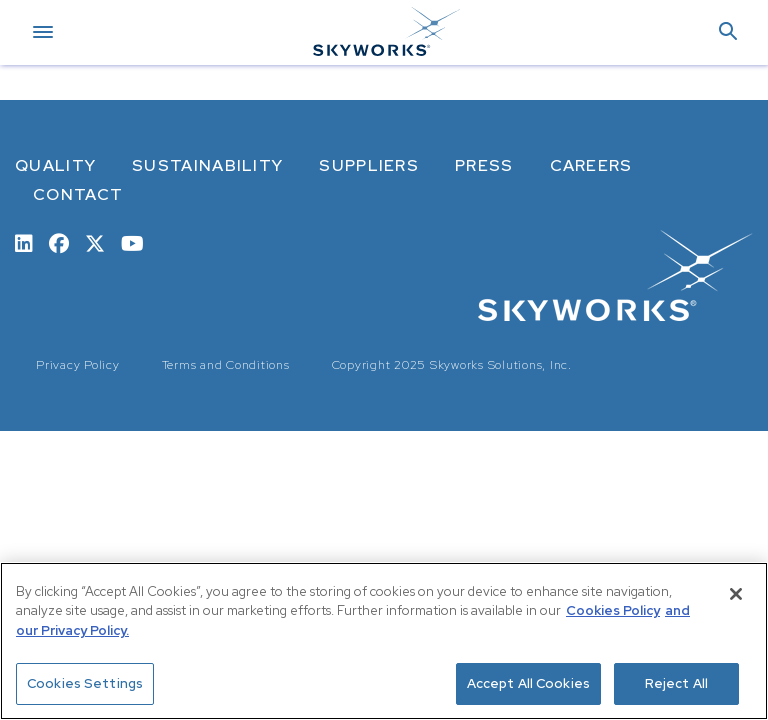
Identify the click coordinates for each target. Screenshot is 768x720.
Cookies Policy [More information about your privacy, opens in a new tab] (613, 610)
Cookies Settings (85, 683)
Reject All (676, 683)
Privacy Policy (78, 365)
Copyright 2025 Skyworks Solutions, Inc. (452, 365)
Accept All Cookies (528, 683)
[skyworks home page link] (615, 275)
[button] (728, 32)
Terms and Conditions (226, 365)
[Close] (736, 594)
